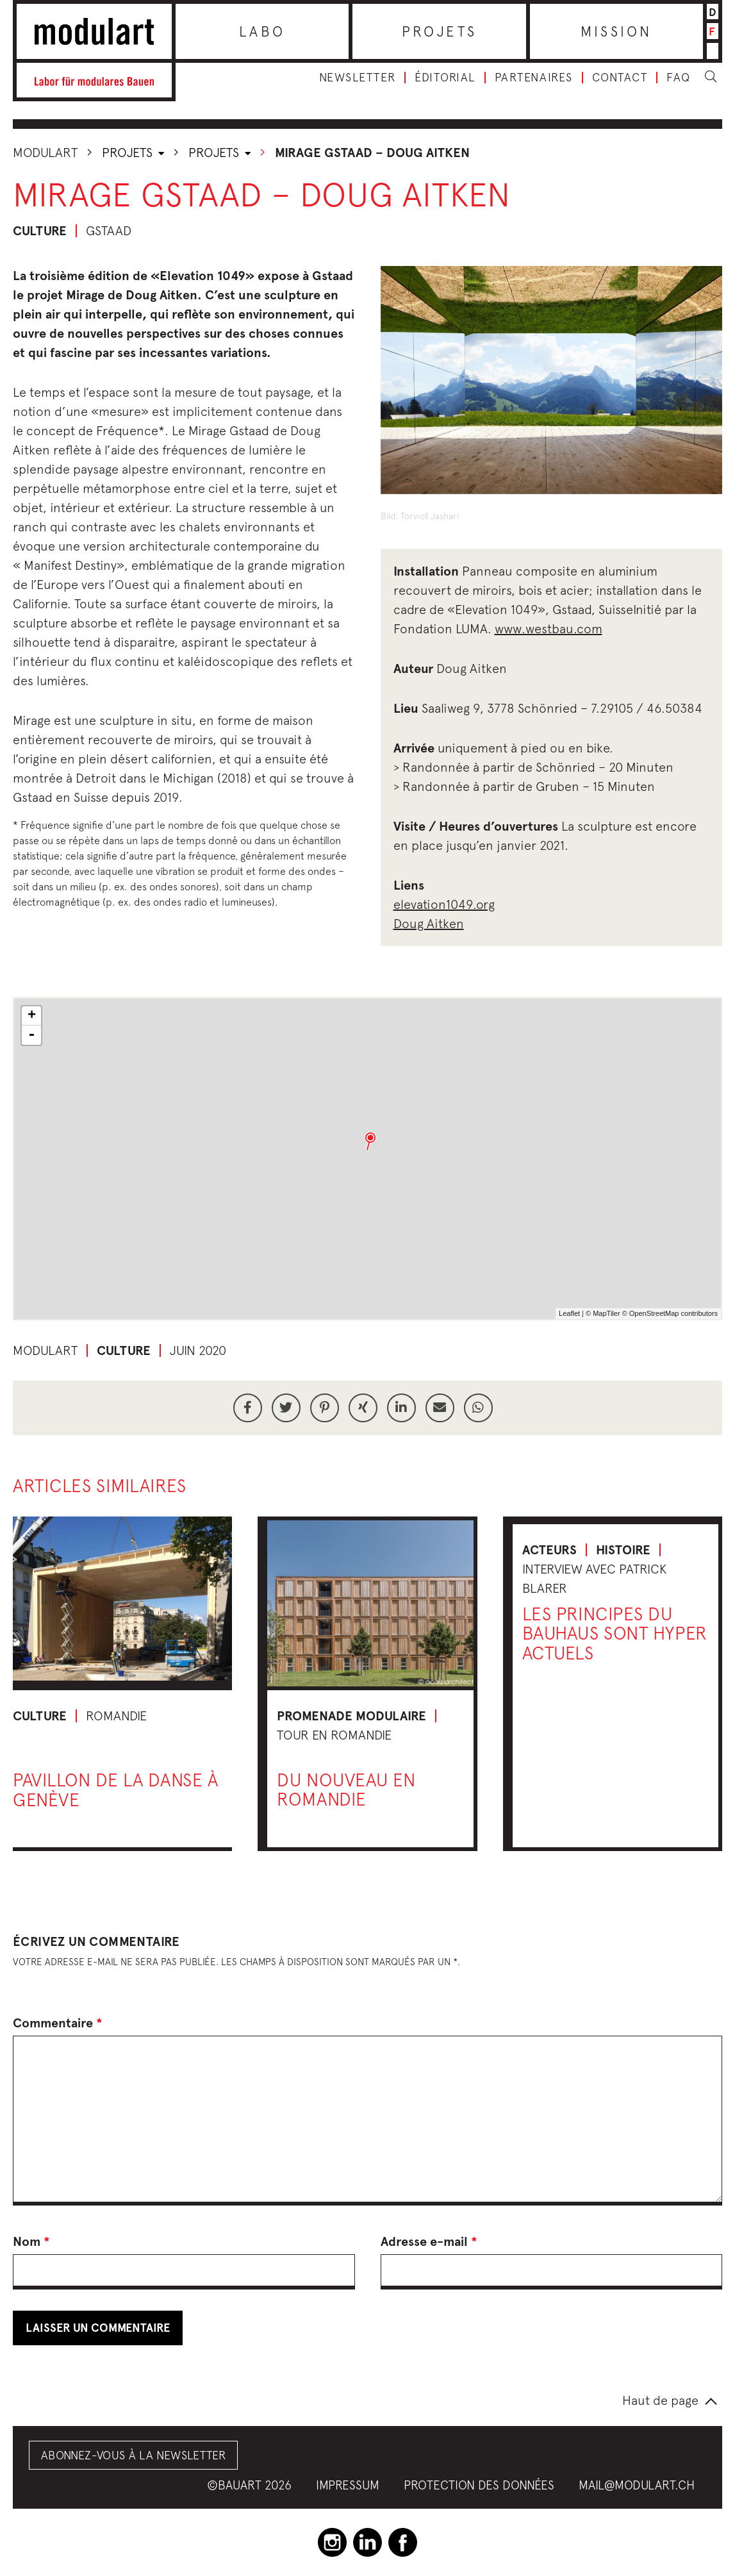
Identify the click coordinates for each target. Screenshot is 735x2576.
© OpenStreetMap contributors (670, 1313)
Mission (616, 31)
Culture (40, 230)
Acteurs (549, 1550)
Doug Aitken (428, 923)
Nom (31, 2241)
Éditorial (445, 77)
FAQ (678, 77)
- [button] (31, 1035)
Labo (262, 31)
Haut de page (660, 2400)
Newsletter (357, 77)
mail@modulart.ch (637, 2485)
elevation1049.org (444, 904)
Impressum (347, 2485)
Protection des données (479, 2485)
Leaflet (569, 1313)
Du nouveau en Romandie (346, 1789)
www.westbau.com (548, 628)
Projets (439, 31)
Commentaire (58, 2023)
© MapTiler (603, 1313)
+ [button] (32, 1016)
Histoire (623, 1550)
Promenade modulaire (351, 1716)
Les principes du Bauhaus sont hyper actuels (614, 1633)
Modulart (45, 152)
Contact (620, 77)
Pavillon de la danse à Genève (115, 1789)
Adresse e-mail (429, 2241)
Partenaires (534, 77)
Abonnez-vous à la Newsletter (133, 2455)
